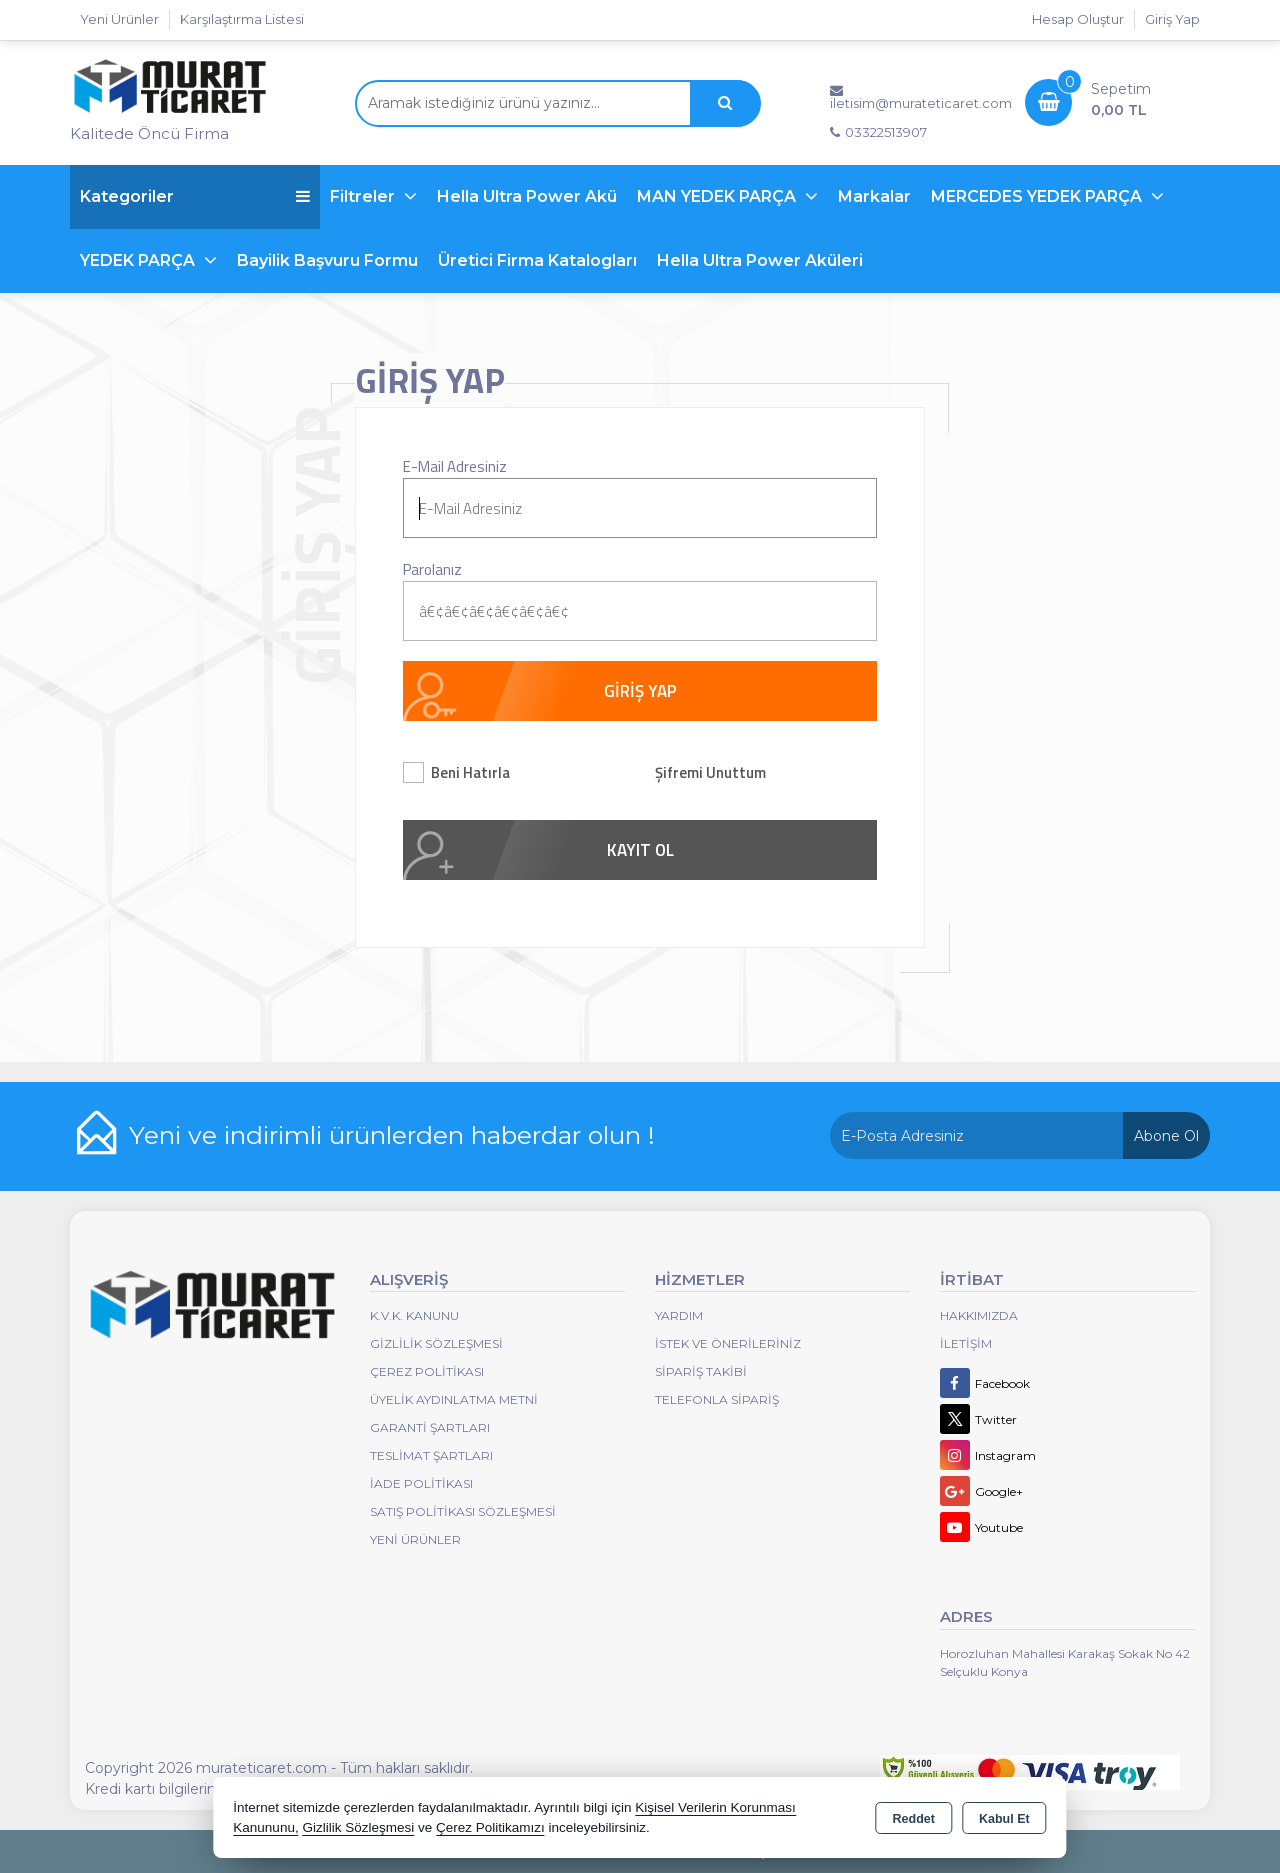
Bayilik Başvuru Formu (327, 260)
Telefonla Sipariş (717, 1399)
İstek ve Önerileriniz (728, 1343)
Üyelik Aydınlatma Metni (454, 1399)
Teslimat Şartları (431, 1455)
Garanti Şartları (430, 1427)
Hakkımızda (979, 1315)
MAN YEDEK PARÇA (718, 196)
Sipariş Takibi (701, 1371)
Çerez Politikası (427, 1371)
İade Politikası (421, 1483)
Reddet (914, 1819)
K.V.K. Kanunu (414, 1315)
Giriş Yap (1172, 19)
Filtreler (364, 196)
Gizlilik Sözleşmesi (436, 1343)
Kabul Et (1004, 1819)
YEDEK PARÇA (139, 260)
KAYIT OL (640, 850)
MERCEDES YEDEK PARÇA (1038, 196)
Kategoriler (195, 196)
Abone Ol (1166, 1136)
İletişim (966, 1343)
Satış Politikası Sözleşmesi (463, 1511)
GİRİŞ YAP (640, 691)
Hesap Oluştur (1078, 19)
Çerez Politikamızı (490, 1827)
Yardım (679, 1315)
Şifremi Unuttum (710, 772)
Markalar (874, 196)
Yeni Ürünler (415, 1539)
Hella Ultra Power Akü (527, 196)
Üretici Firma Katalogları (537, 260)
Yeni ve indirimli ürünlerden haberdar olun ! (392, 1135)
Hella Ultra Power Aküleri (760, 260)
